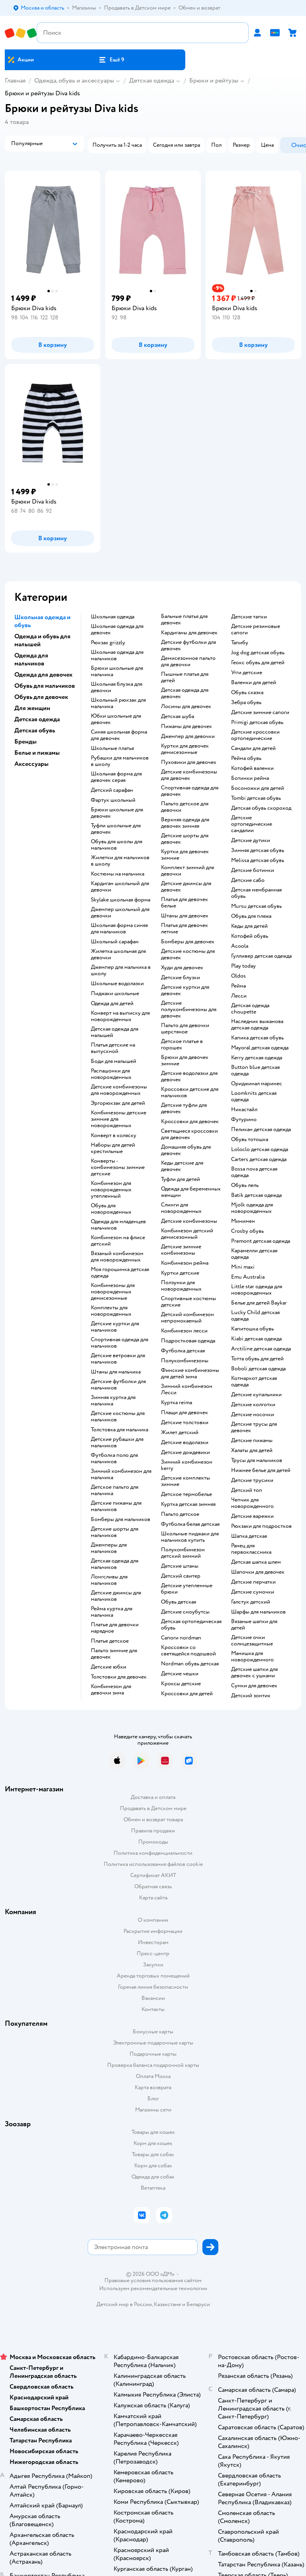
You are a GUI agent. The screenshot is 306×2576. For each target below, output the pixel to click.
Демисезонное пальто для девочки (188, 661)
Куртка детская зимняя (188, 1504)
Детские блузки (180, 977)
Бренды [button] (25, 742)
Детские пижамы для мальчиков (116, 1506)
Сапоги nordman (181, 1638)
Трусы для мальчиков (256, 1460)
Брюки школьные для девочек (117, 813)
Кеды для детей (249, 926)
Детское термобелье (186, 1494)
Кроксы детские (181, 1684)
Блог (153, 2098)
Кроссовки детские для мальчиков (189, 1092)
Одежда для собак (153, 2176)
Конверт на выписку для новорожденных (120, 1016)
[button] (111, 59)
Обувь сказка (247, 692)
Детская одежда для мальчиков (114, 1564)
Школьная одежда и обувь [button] (42, 621)
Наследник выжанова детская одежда (257, 1024)
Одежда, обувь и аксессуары (74, 81)
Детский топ (246, 1490)
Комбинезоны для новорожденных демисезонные (113, 1291)
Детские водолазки (184, 1442)
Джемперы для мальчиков (109, 1548)
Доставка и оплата (153, 1797)
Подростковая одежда (188, 1341)
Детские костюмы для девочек (188, 954)
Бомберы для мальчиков (120, 1519)
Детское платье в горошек (182, 1044)
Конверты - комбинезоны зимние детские (118, 1167)
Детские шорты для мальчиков (114, 1532)
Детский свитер (180, 1576)
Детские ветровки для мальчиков (118, 1358)
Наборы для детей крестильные (113, 1148)
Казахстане (167, 2304)
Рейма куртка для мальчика (111, 1612)
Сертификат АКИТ (153, 1875)
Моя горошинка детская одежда (120, 1272)
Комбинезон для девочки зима (111, 1689)
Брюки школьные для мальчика (117, 671)
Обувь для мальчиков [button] (44, 686)
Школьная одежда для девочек (117, 629)
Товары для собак (153, 2154)
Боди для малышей (113, 1061)
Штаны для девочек (184, 916)
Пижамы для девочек (186, 726)
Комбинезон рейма (184, 1263)
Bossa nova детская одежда (254, 1172)
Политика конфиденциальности (153, 1853)
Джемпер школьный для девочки (120, 912)
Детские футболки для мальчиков (118, 1384)
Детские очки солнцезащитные (252, 1640)
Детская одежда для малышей (114, 1032)
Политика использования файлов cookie (153, 1864)
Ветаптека (153, 2187)
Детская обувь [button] (34, 730)
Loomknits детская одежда (254, 1096)
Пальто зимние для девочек (114, 1653)
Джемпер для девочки (188, 736)
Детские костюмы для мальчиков (118, 1416)
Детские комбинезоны (189, 1221)
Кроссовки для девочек (190, 1121)
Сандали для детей (253, 748)
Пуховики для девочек (188, 762)
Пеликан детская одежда (261, 1129)
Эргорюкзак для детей (118, 1103)
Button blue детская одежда (255, 1070)
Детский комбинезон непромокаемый (187, 1317)
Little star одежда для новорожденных (256, 1289)
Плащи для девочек (184, 1412)
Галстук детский (250, 1602)
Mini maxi (243, 1267)
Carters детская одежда (258, 1159)
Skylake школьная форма (120, 900)
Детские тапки (249, 617)
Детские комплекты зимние (185, 1481)
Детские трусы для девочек (254, 1427)
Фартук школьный (113, 800)
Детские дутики (250, 840)
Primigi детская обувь (257, 722)
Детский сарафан (112, 790)
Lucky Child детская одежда (255, 1315)
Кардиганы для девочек (189, 633)
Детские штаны (179, 1566)
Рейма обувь (246, 758)
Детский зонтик (251, 1695)
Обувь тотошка (249, 1139)
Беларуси (198, 2304)
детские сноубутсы (185, 1612)
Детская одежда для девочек (184, 693)
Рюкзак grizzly (108, 643)
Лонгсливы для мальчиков (109, 1580)
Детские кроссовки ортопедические (255, 735)
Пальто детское (180, 1514)
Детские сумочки (252, 1592)
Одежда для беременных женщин (191, 1192)
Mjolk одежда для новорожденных (252, 1208)
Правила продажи (153, 1830)
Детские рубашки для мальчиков (117, 1442)
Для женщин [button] (32, 708)
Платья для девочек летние (184, 928)
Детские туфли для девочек (184, 1108)
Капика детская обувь (257, 1038)
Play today (243, 966)
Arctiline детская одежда (261, 1349)
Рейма (238, 986)
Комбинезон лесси (184, 1331)
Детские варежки (252, 1516)
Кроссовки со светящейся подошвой (188, 1650)
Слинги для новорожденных (181, 1208)
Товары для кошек (153, 2132)
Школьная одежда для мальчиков (117, 655)
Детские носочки (252, 1414)
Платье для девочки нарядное (115, 1628)
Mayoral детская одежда (259, 1048)
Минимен (243, 1221)
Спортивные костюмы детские (188, 1301)
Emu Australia (248, 1277)
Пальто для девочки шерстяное (185, 1028)
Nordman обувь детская (190, 1664)
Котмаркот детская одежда (254, 1381)
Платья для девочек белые (184, 902)
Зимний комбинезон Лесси (186, 1389)
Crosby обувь (247, 1231)
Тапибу (239, 643)
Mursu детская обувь (256, 906)
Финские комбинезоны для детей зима (190, 1373)
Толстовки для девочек (119, 1677)
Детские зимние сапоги (260, 712)
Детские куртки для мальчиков (115, 1326)
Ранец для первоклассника (251, 1549)
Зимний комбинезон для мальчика (121, 1474)
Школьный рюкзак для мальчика (118, 703)
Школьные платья (112, 748)
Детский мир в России (124, 2304)
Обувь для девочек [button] (41, 697)
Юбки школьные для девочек (116, 719)
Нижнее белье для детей (260, 1470)
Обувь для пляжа (251, 916)
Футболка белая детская (190, 1524)
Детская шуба (177, 716)
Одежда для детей (112, 1003)
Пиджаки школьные (115, 993)
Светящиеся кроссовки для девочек (189, 1134)
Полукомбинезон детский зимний (183, 1553)
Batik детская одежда (256, 1195)
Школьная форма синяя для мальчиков (119, 928)
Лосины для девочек (186, 706)
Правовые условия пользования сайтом (153, 2280)
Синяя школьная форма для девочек (119, 735)
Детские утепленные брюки (186, 1588)
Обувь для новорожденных (111, 1208)
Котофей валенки (252, 768)
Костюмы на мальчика (117, 874)
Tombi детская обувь (256, 798)
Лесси (239, 996)
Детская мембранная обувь (256, 893)
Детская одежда (151, 81)
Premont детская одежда (260, 1241)
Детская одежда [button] (37, 719)
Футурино (244, 1119)
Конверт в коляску (113, 1135)
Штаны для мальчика (116, 1372)
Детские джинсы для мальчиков (116, 1596)
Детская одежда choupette (250, 1008)
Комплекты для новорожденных (111, 1311)
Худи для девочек (182, 967)
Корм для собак (153, 2165)
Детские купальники (256, 1394)
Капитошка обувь (252, 1329)
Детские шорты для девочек (184, 838)
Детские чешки (179, 1674)
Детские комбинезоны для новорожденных (119, 1090)
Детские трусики (252, 1480)
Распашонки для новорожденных (111, 1074)
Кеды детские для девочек (182, 1166)
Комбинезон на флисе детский (118, 1240)
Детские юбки (108, 1667)
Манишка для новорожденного (252, 1656)
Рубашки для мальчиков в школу (120, 761)
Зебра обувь (246, 702)
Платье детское (110, 1641)
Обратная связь (153, 1886)
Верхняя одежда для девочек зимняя (185, 823)
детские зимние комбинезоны (181, 1250)
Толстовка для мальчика (119, 1430)
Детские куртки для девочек (185, 990)
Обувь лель (245, 1185)
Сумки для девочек (254, 1686)
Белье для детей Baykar (259, 1303)
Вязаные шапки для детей (254, 1624)
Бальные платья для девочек (184, 619)
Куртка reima (176, 1402)
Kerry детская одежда (256, 1058)
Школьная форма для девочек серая (116, 777)
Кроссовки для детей (187, 1693)
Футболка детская (183, 1351)
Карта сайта (153, 1897)
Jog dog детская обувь (257, 652)
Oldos (238, 976)
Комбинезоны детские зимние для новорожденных (118, 1119)
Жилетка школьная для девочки (118, 954)
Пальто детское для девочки (184, 807)
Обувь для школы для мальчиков (116, 844)
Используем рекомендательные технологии (153, 2288)
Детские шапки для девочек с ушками (254, 1672)
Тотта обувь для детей (257, 1359)
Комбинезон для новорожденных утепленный (111, 1189)
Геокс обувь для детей (257, 662)
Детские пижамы (252, 1440)
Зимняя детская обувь (257, 850)
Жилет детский (179, 1432)
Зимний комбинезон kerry (186, 1465)
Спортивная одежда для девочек (189, 791)
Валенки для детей (253, 682)
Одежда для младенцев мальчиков (118, 1224)
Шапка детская (249, 1536)
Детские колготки (253, 1404)
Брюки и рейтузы (213, 81)
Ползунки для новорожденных (181, 1285)
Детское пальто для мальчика (114, 1490)
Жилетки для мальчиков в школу (120, 860)
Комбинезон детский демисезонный (187, 1234)
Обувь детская (178, 1602)
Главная (15, 81)
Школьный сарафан (115, 942)
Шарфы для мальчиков (258, 1612)
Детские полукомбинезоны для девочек (188, 1009)
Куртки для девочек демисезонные (185, 749)
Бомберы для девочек (187, 942)
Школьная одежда (112, 617)
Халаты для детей (252, 1450)
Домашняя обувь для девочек (186, 1150)
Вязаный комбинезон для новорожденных (117, 1256)
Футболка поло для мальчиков (114, 1458)
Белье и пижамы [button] (37, 753)
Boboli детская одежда (258, 1369)
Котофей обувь (249, 936)
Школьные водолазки (117, 983)
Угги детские (246, 672)
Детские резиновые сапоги (255, 629)
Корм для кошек (153, 2143)
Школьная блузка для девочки (116, 687)
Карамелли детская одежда (254, 1254)
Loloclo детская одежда (259, 1149)
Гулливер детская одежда (261, 956)
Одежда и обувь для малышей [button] (42, 640)
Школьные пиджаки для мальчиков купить (190, 1537)
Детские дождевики (185, 1452)
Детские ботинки (252, 870)
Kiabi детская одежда (256, 1339)
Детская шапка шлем (256, 1562)
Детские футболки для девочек (188, 645)
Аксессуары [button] (31, 764)
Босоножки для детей (257, 788)
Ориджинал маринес (256, 1083)
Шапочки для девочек (257, 1572)
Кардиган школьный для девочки (120, 886)
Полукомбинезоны (184, 1361)
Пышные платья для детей (184, 677)
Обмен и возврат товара (153, 1819)
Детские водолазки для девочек (189, 1076)
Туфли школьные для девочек (116, 829)
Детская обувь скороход (261, 808)
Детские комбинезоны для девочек (189, 775)
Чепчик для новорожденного (252, 1503)
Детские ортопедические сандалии (251, 824)
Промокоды (153, 1841)
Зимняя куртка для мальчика (113, 1400)
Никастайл (244, 1109)
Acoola (239, 946)
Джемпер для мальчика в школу (121, 970)
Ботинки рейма (250, 778)
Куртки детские (180, 1273)
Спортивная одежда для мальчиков (119, 1342)
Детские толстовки (184, 1422)
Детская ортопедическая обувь (191, 1624)
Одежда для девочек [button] (43, 675)
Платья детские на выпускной (113, 1048)
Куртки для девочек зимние (185, 854)
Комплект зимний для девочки (187, 870)
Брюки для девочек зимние (184, 1060)
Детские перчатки (253, 1582)
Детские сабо (248, 880)
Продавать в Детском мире (153, 1808)
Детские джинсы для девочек (186, 886)
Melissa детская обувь (257, 860)
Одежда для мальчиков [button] (31, 659)
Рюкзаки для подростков (261, 1526)
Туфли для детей (180, 1179)
